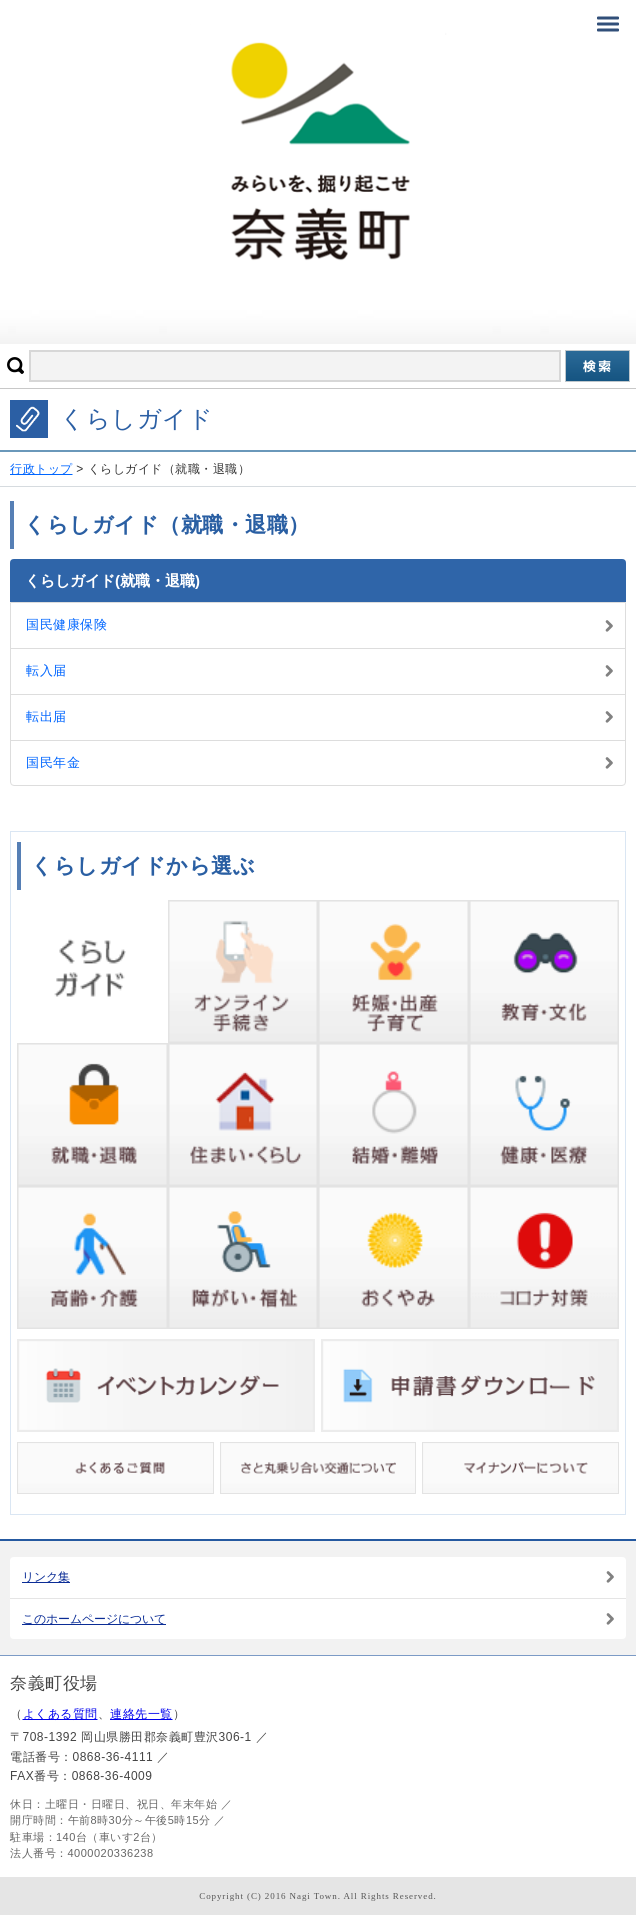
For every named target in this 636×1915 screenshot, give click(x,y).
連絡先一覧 (141, 1714)
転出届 (46, 716)
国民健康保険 (66, 624)
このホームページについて (94, 1619)
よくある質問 (60, 1714)
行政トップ (41, 469)
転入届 (46, 670)
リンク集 (46, 1577)
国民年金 (53, 762)
